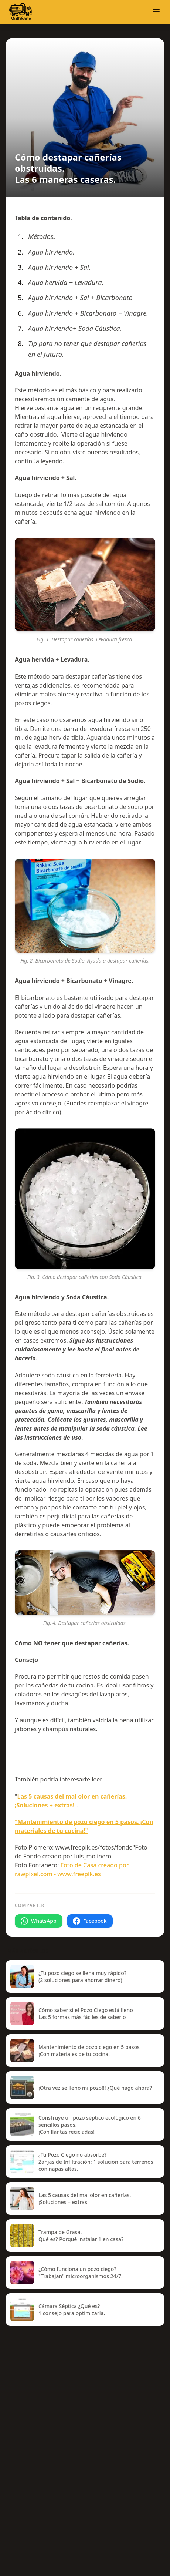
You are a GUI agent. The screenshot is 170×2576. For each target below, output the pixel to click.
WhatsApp (39, 1921)
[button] (156, 11)
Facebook (90, 1921)
